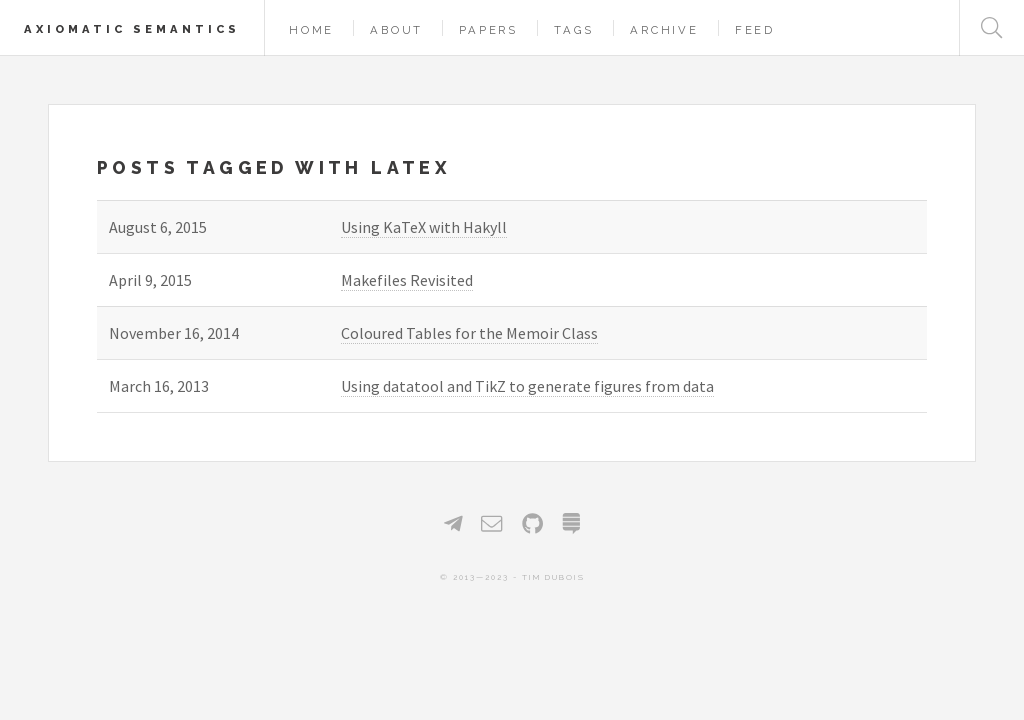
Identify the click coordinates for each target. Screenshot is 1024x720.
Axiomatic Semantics (132, 29)
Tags (574, 30)
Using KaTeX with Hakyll (424, 227)
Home (311, 30)
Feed (755, 30)
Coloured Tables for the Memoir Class (469, 333)
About (396, 30)
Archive (664, 30)
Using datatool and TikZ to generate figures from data (527, 386)
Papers (488, 30)
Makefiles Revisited (407, 280)
